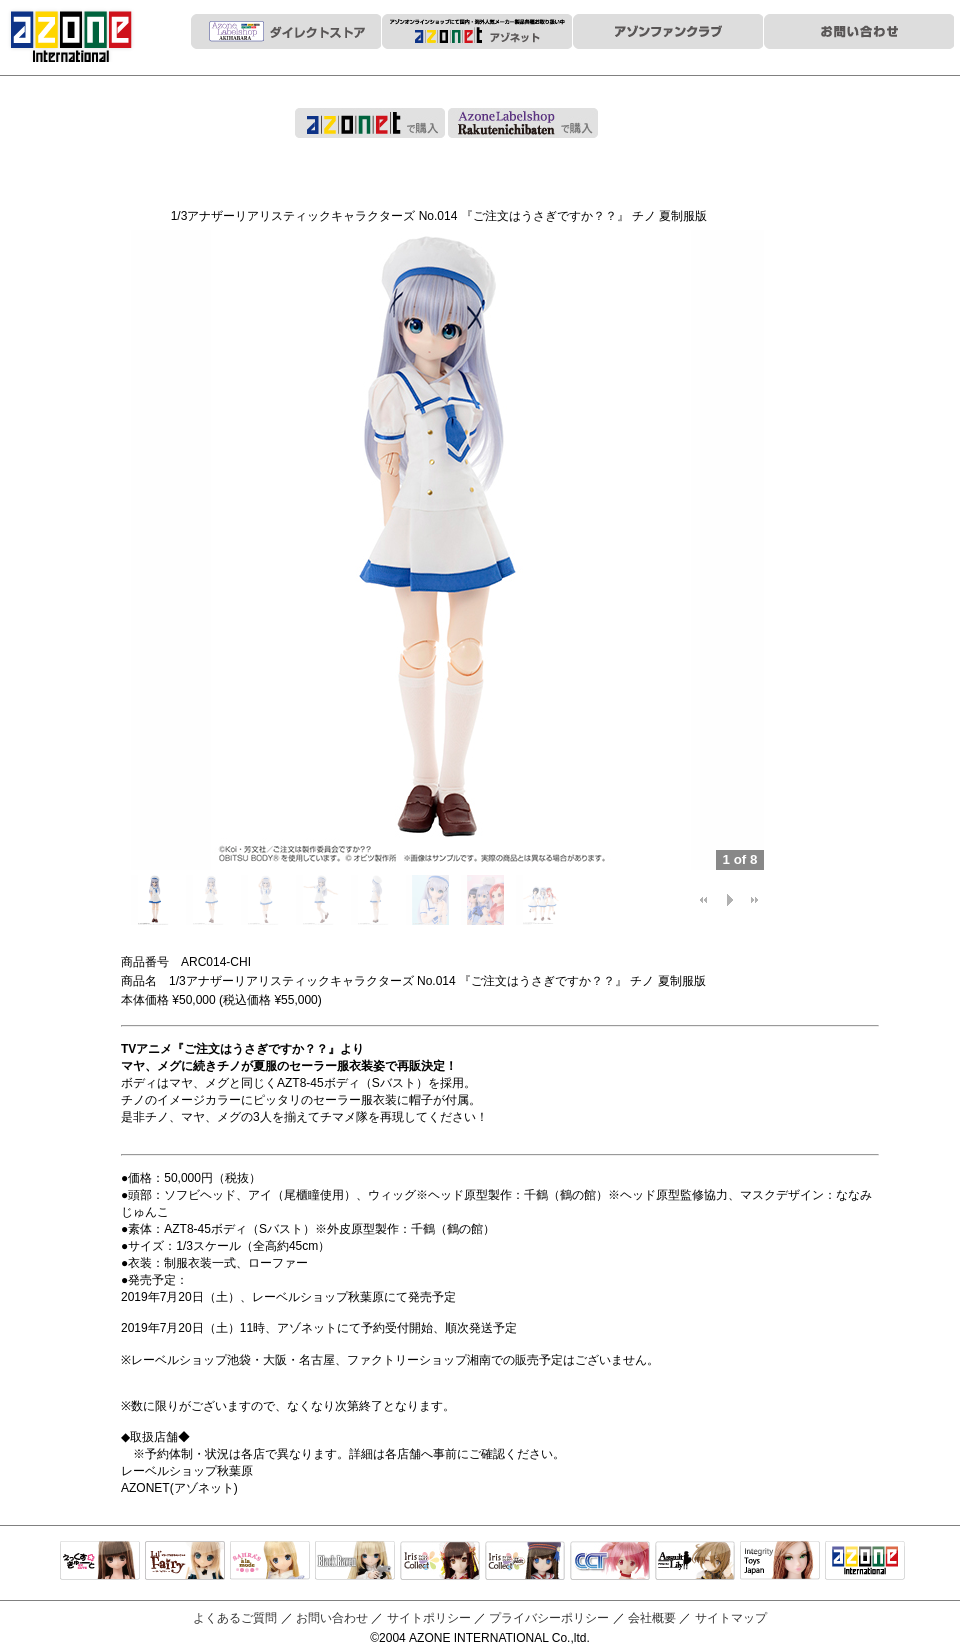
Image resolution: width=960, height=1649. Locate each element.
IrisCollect (440, 1562)
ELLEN (525, 1562)
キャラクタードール (610, 1562)
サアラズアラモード (270, 1562)
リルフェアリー (185, 1562)
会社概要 (652, 1618)
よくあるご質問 (235, 1618)
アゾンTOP (865, 1562)
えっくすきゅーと (100, 1562)
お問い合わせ (332, 1618)
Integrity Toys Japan (780, 1562)
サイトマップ (731, 1618)
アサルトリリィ (695, 1562)
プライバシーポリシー (549, 1618)
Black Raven (355, 1562)
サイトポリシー (429, 1618)
